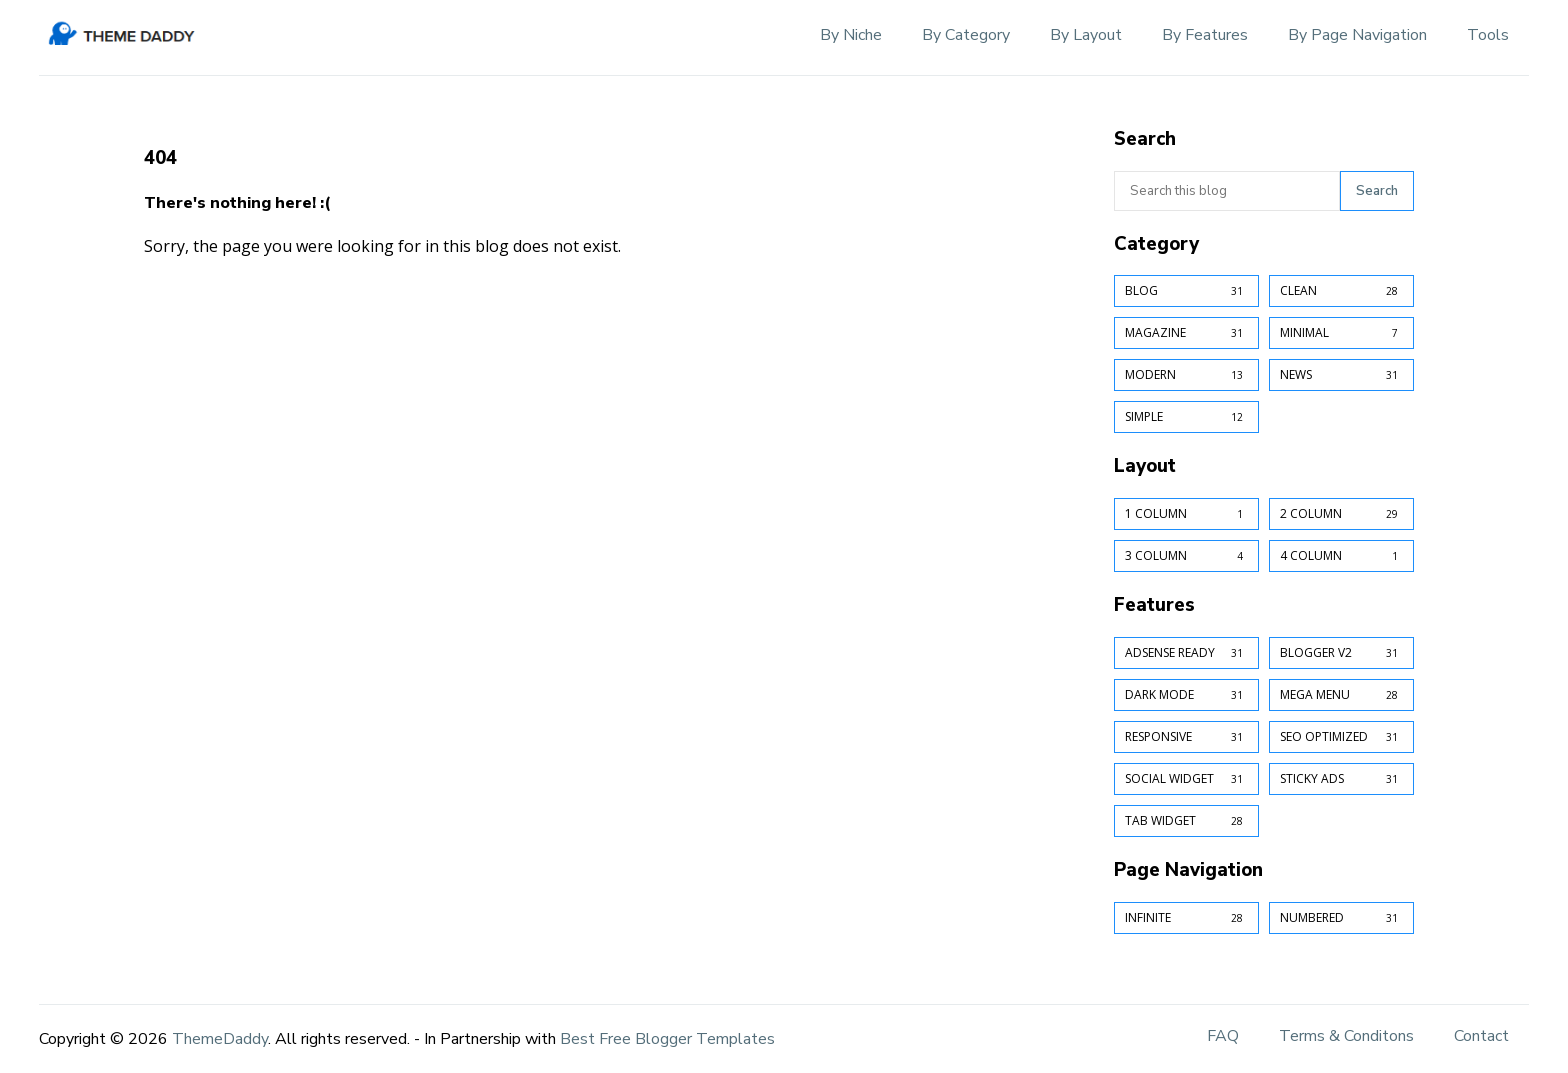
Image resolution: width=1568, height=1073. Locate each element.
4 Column (1341, 556)
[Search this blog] (1227, 191)
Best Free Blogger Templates (667, 1039)
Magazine (1186, 333)
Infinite (1186, 918)
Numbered (1341, 918)
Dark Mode (1186, 695)
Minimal (1341, 333)
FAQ (1223, 1036)
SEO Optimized (1341, 737)
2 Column (1341, 514)
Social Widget (1186, 779)
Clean (1341, 291)
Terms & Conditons (1346, 1036)
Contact (1481, 1036)
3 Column (1186, 556)
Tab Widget (1186, 821)
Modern (1186, 375)
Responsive (1186, 737)
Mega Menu (1341, 695)
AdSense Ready (1186, 653)
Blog (1186, 291)
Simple (1186, 417)
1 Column (1186, 514)
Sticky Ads (1341, 779)
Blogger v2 (1341, 653)
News (1341, 375)
